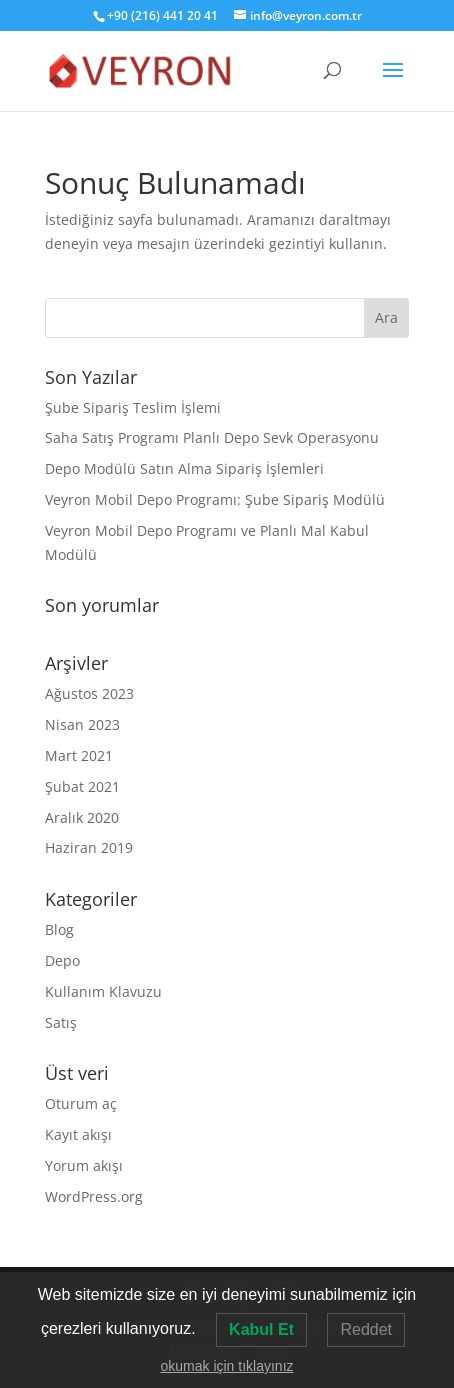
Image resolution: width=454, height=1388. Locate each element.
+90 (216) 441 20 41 (162, 15)
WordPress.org (94, 1196)
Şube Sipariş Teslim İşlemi (133, 407)
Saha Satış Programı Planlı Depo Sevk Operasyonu (212, 437)
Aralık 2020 (82, 817)
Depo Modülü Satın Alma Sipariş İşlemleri (184, 468)
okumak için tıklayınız (226, 1366)
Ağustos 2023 (89, 693)
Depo (62, 960)
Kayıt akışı (78, 1134)
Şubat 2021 (82, 786)
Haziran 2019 (89, 847)
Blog (59, 929)
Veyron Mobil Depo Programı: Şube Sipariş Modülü (215, 499)
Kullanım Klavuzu (103, 991)
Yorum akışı (84, 1165)
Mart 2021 (79, 755)
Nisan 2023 (82, 724)
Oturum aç (81, 1103)
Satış (61, 1022)
